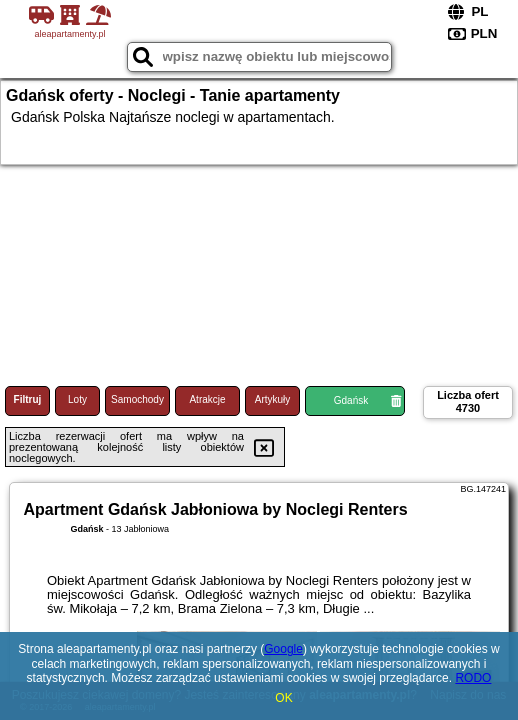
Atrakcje (207, 399)
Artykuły (273, 399)
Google (283, 649)
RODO (473, 678)
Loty (77, 399)
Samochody (137, 399)
